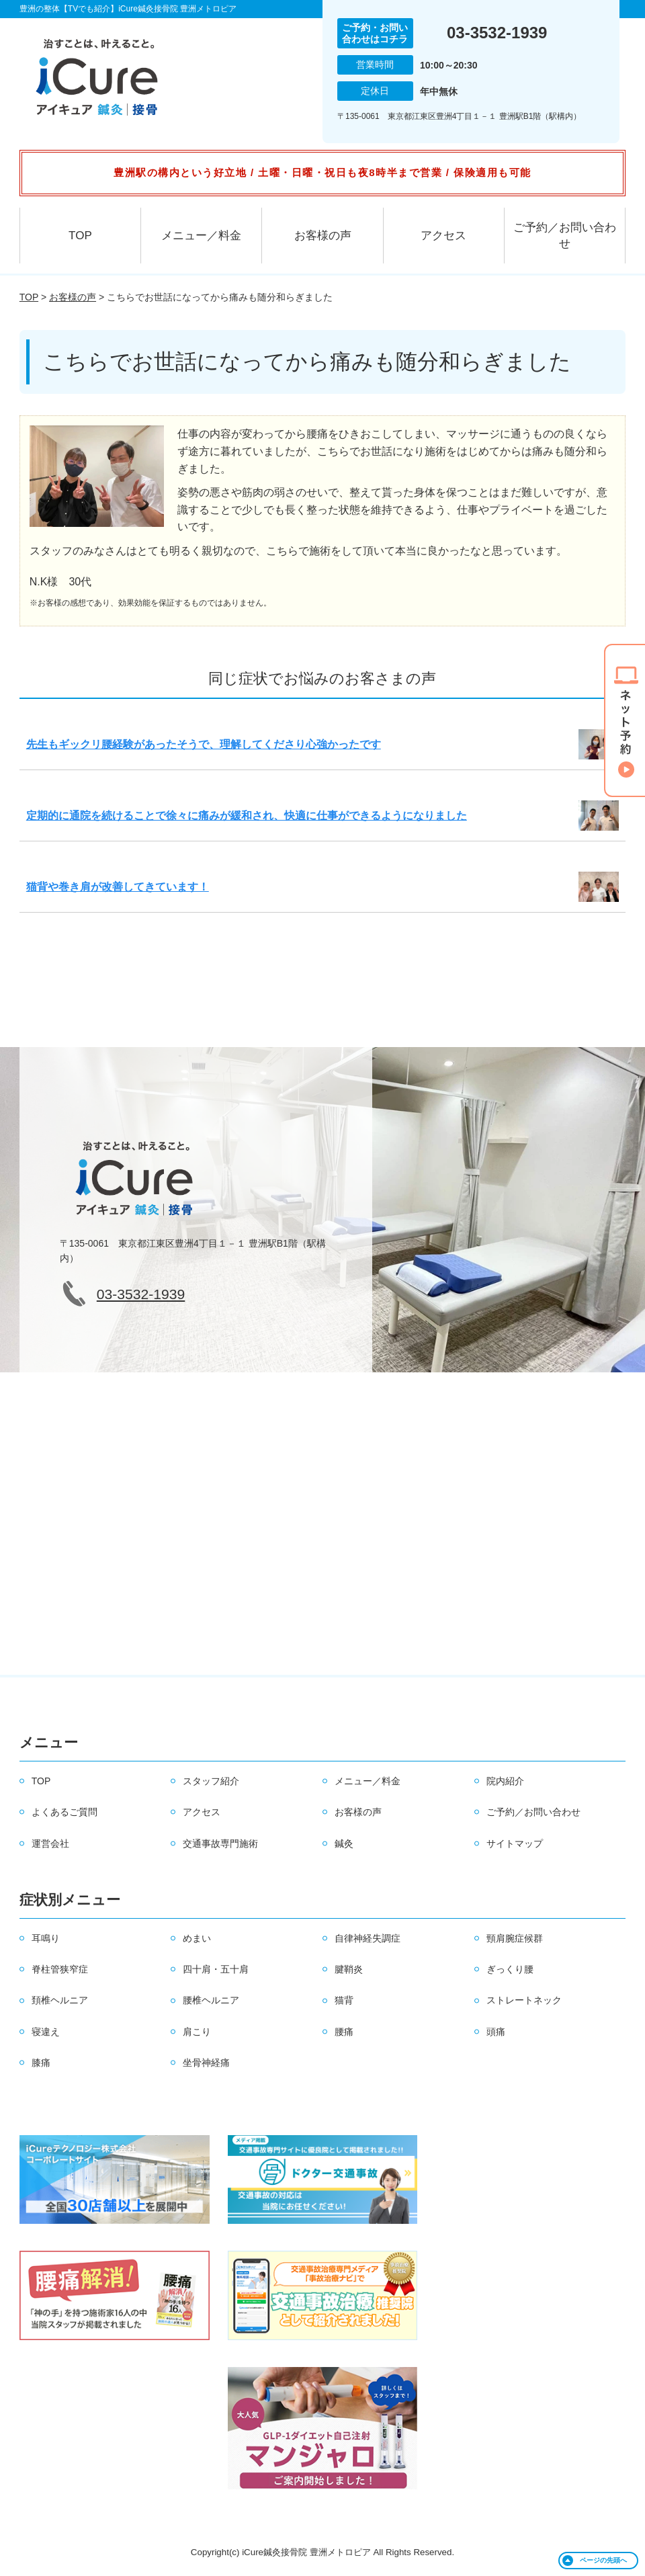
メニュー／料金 (201, 235)
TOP (80, 235)
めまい (197, 1938)
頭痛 (495, 2031)
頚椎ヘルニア (60, 2000)
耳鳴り (46, 1938)
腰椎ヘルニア (211, 2000)
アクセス (443, 235)
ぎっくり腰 (509, 1969)
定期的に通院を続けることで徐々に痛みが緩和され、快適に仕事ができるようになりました (246, 815)
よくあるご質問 (64, 1811)
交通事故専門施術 (220, 1843)
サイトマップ (514, 1843)
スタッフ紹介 (211, 1781)
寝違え (46, 2031)
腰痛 (344, 2031)
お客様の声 (322, 235)
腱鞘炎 (349, 1969)
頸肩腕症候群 (514, 1938)
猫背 (344, 2000)
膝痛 (41, 2062)
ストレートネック (524, 2000)
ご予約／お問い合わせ (564, 235)
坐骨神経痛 (206, 2062)
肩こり (197, 2031)
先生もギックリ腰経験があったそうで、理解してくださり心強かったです (203, 744)
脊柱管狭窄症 (60, 1969)
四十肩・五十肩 (216, 1969)
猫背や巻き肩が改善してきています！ (117, 886)
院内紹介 (505, 1781)
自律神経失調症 (367, 1938)
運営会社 (50, 1843)
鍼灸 (344, 1843)
